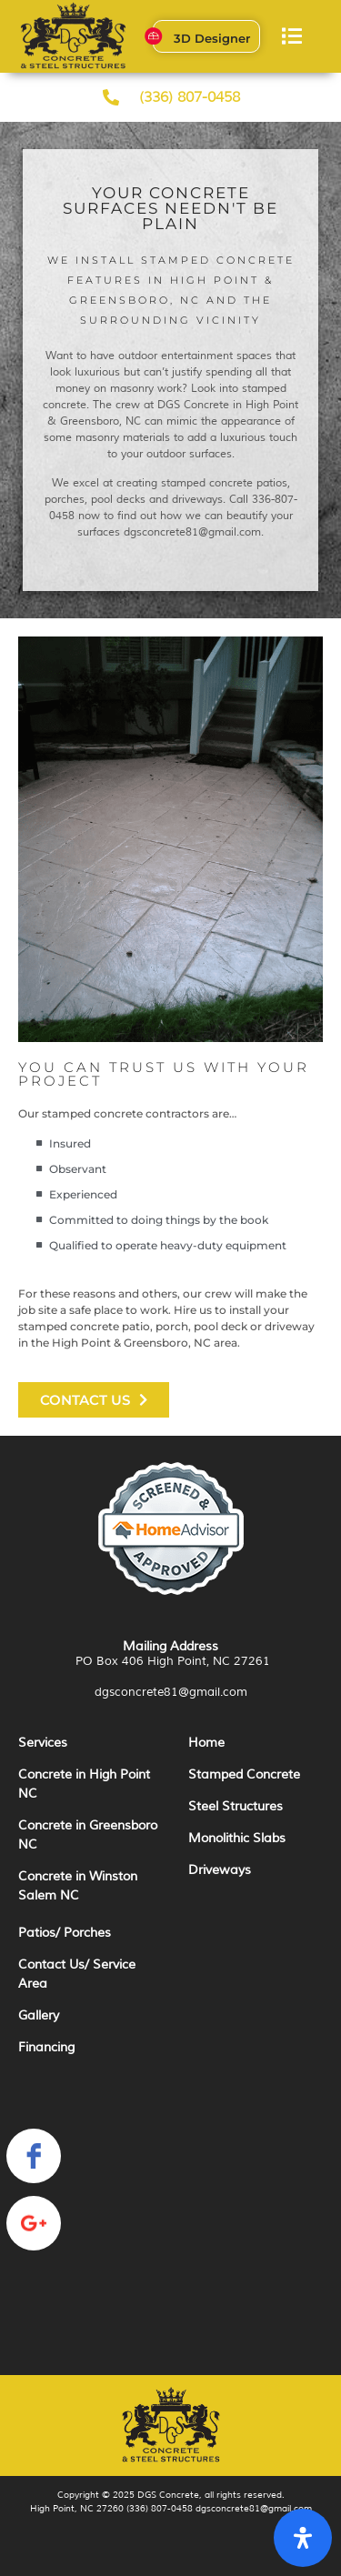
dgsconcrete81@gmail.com (171, 1692)
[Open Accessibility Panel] (303, 2538)
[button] (292, 37)
